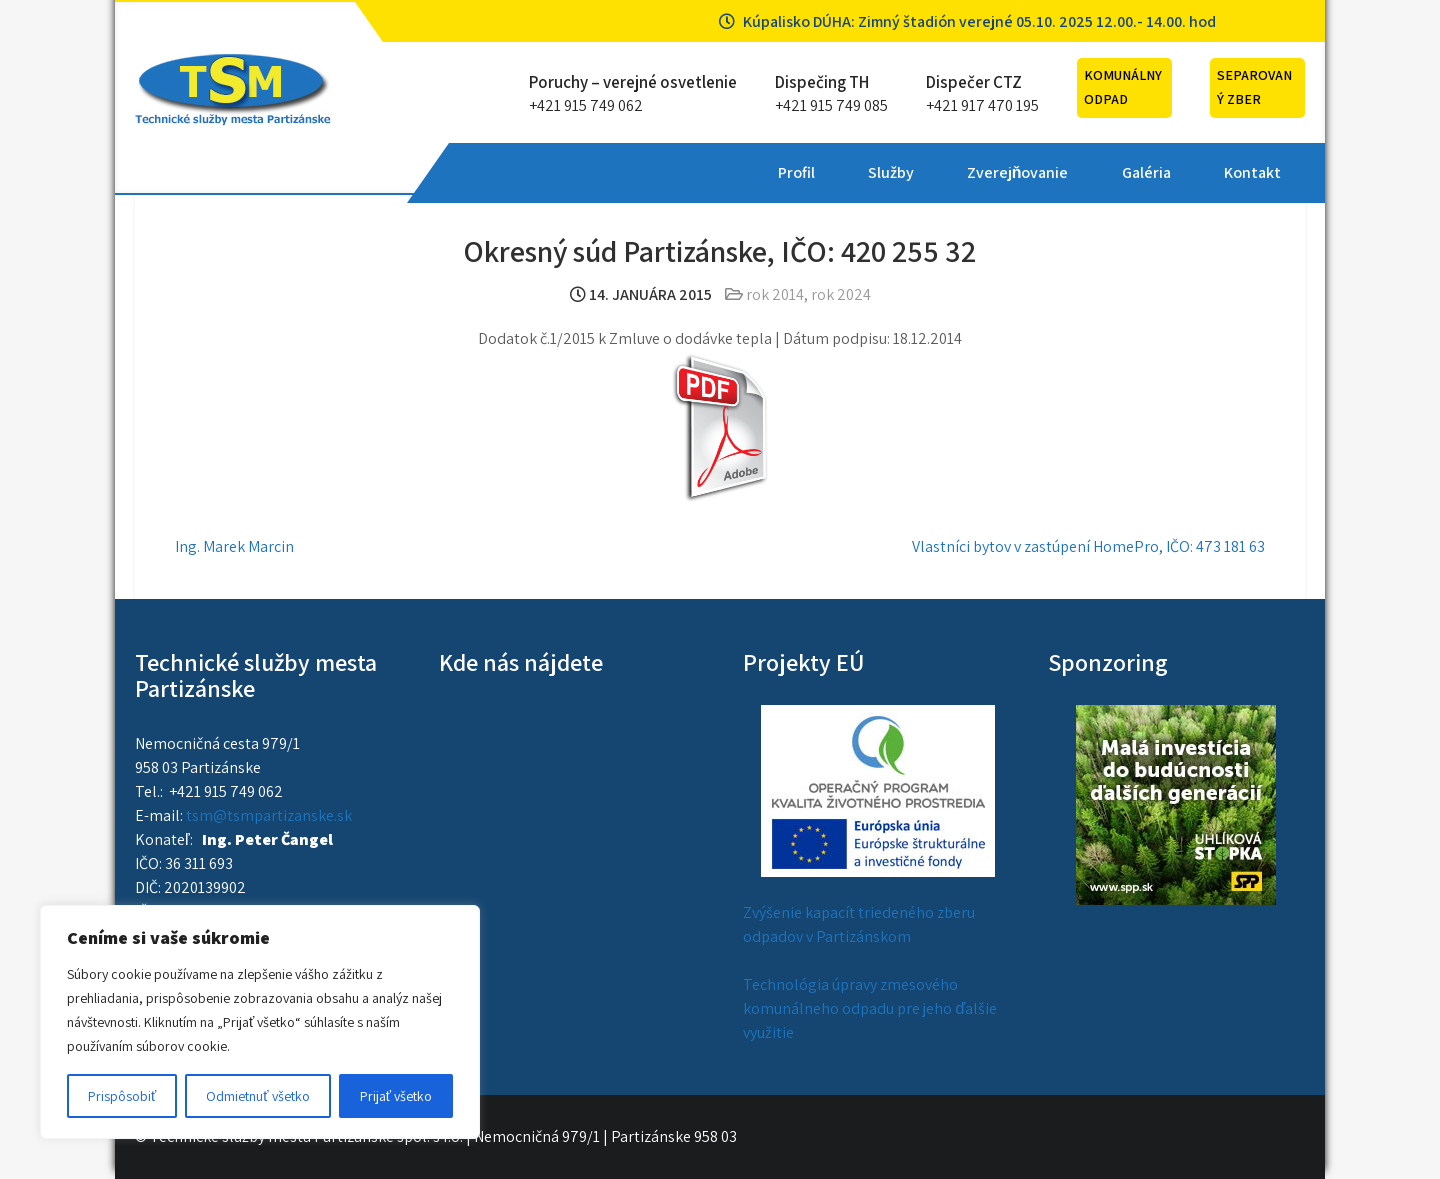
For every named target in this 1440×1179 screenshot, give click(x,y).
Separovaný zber (1254, 87)
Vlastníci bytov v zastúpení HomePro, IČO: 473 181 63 (1088, 546)
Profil (496, 172)
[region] (260, 1022)
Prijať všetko (396, 1096)
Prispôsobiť (122, 1096)
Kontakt (951, 172)
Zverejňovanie (718, 172)
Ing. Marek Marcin (234, 546)
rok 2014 (775, 294)
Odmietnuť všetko (257, 1096)
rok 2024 (841, 294)
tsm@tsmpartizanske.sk (269, 815)
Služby (591, 172)
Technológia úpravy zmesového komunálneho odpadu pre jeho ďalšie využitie (870, 1008)
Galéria (845, 172)
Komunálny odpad (1123, 87)
